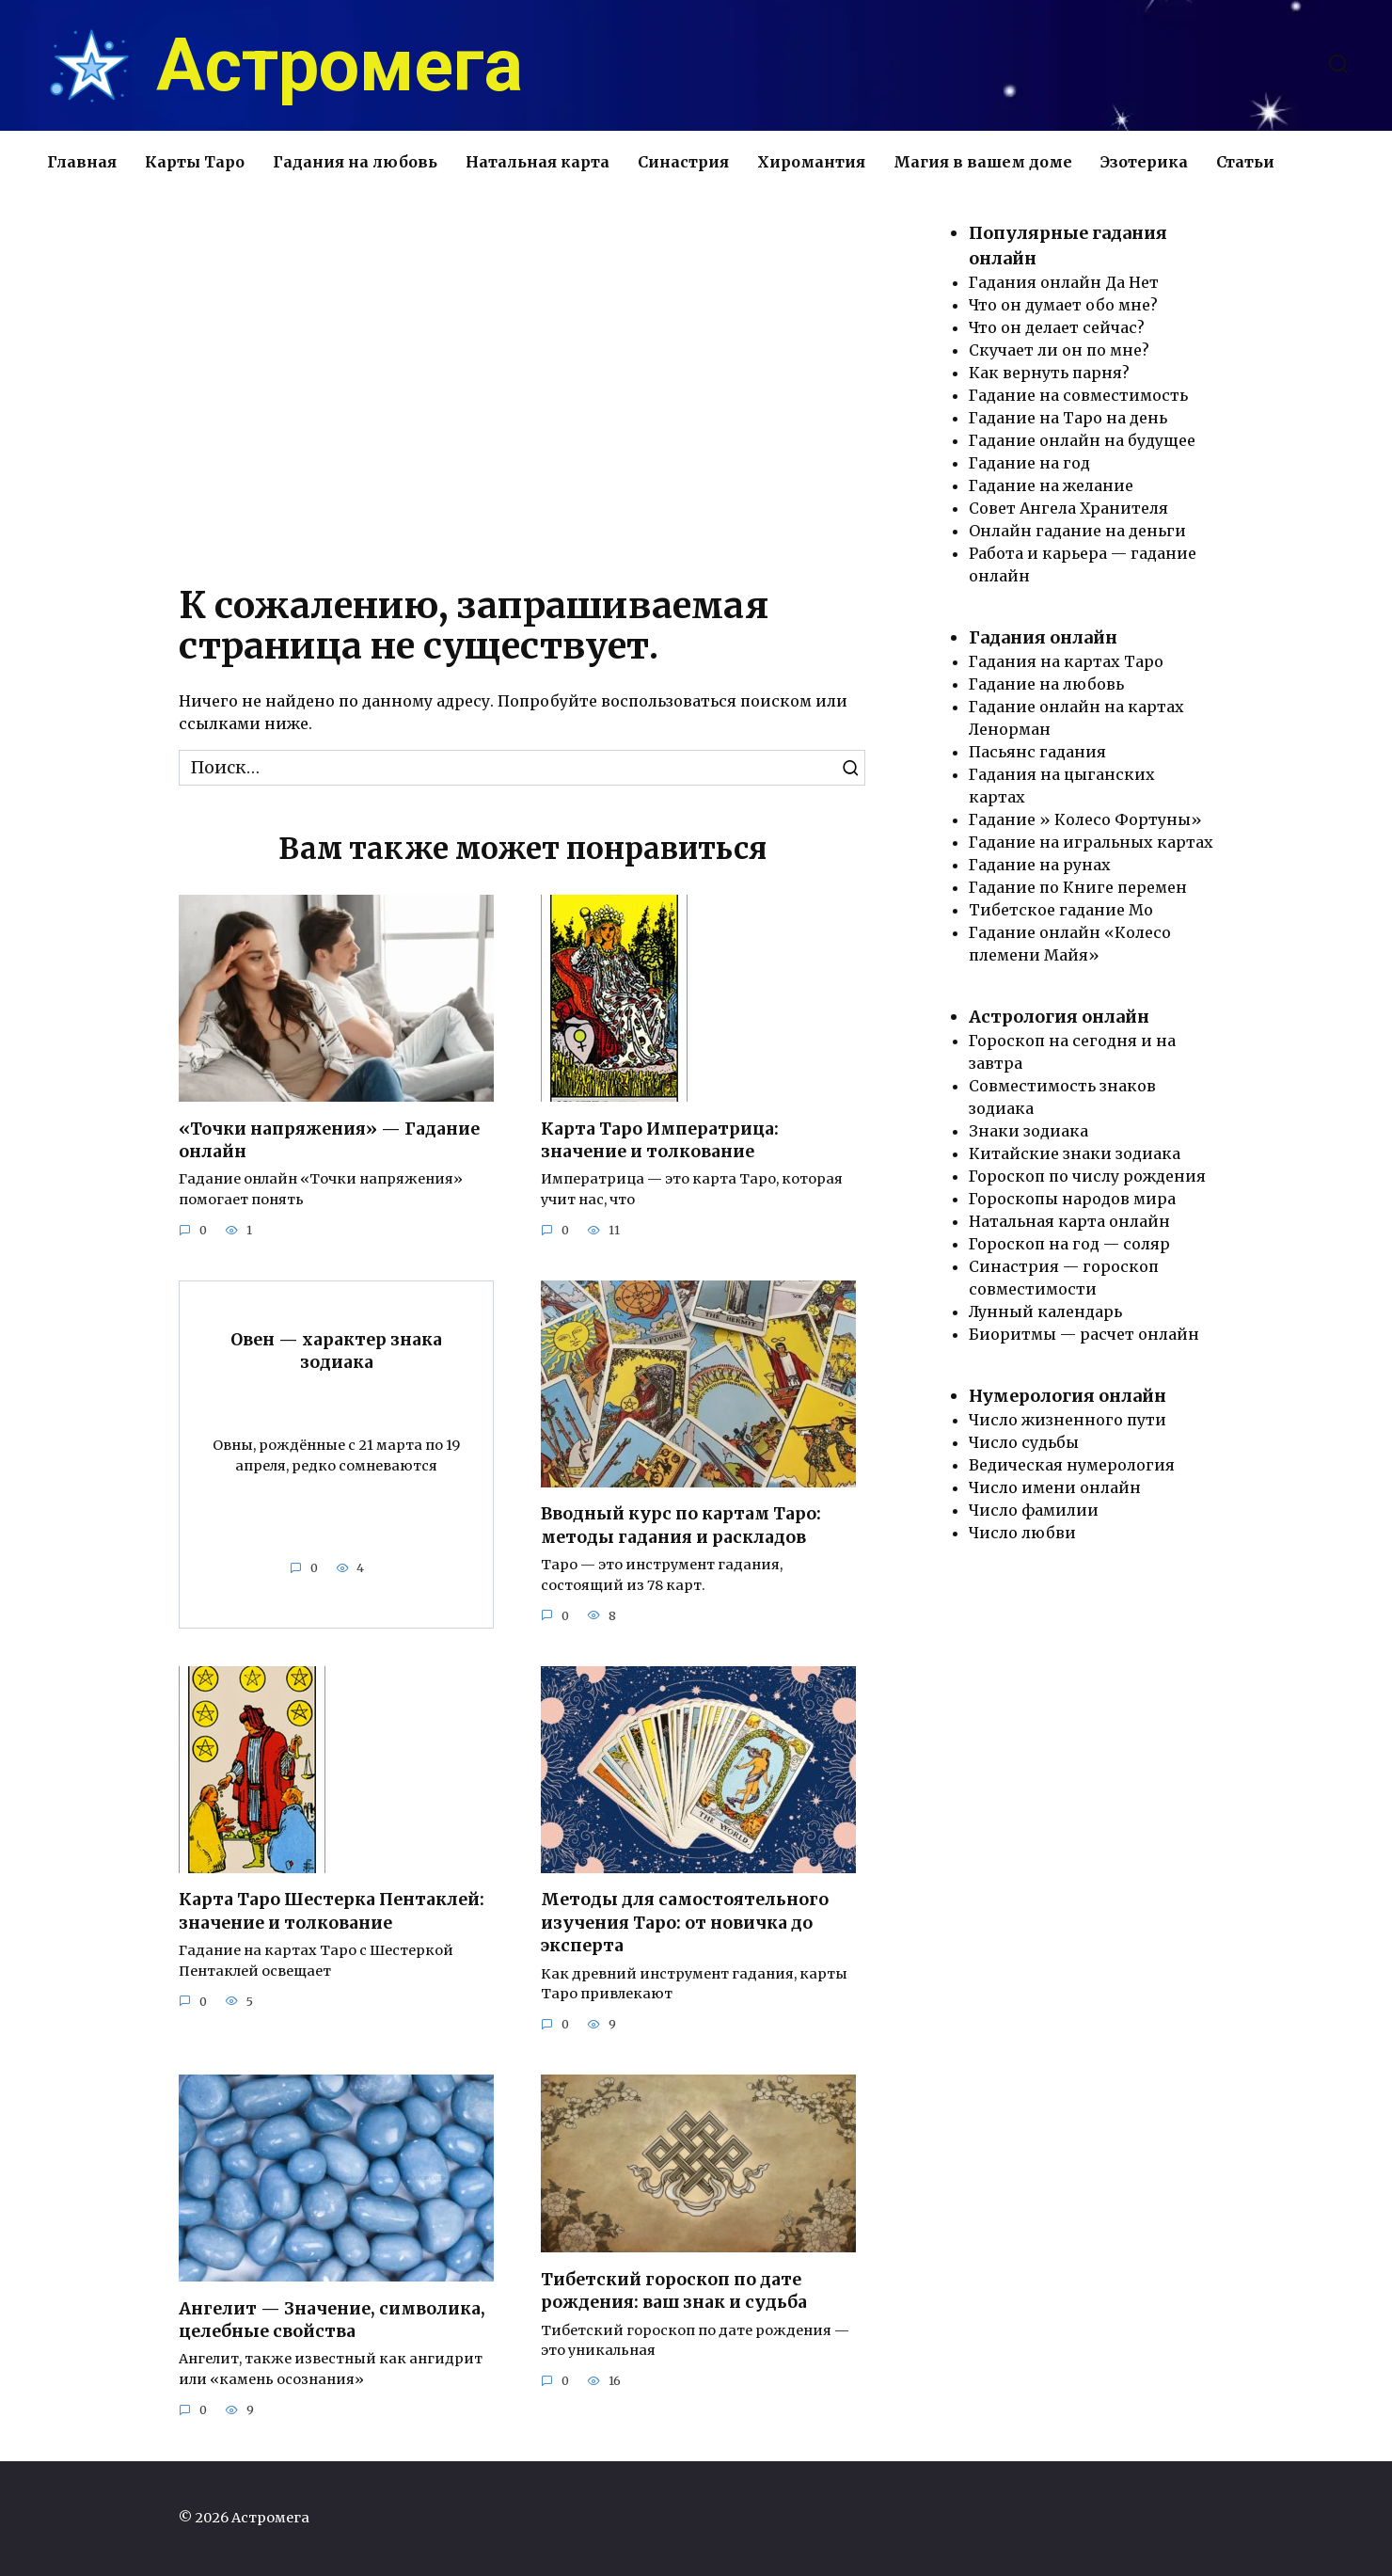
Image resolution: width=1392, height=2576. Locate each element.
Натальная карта (537, 161)
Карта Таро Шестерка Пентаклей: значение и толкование (331, 1911)
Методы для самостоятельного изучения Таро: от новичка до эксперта (685, 1922)
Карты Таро (195, 161)
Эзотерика (1144, 161)
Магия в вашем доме (983, 161)
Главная (82, 161)
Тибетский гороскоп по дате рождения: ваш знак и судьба (674, 2291)
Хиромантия (811, 161)
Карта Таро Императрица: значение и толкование (660, 1140)
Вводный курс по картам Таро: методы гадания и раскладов (681, 1525)
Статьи (1245, 161)
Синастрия (683, 161)
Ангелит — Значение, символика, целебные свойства (332, 2320)
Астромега (339, 66)
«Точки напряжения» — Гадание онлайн (329, 1140)
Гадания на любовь (355, 161)
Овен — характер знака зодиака (336, 1351)
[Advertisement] (522, 381)
